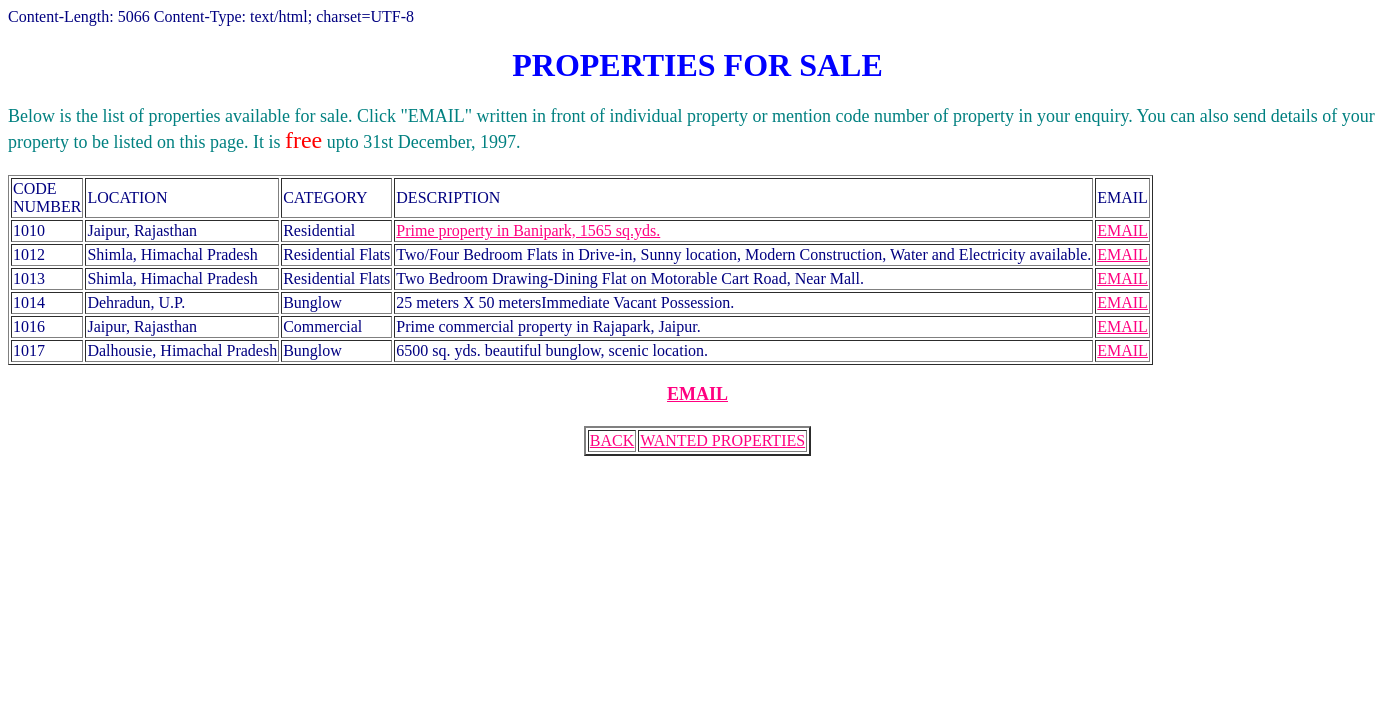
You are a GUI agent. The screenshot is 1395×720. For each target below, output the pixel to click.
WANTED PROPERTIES (722, 440)
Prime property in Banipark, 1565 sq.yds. (528, 230)
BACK (612, 440)
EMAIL (1122, 230)
